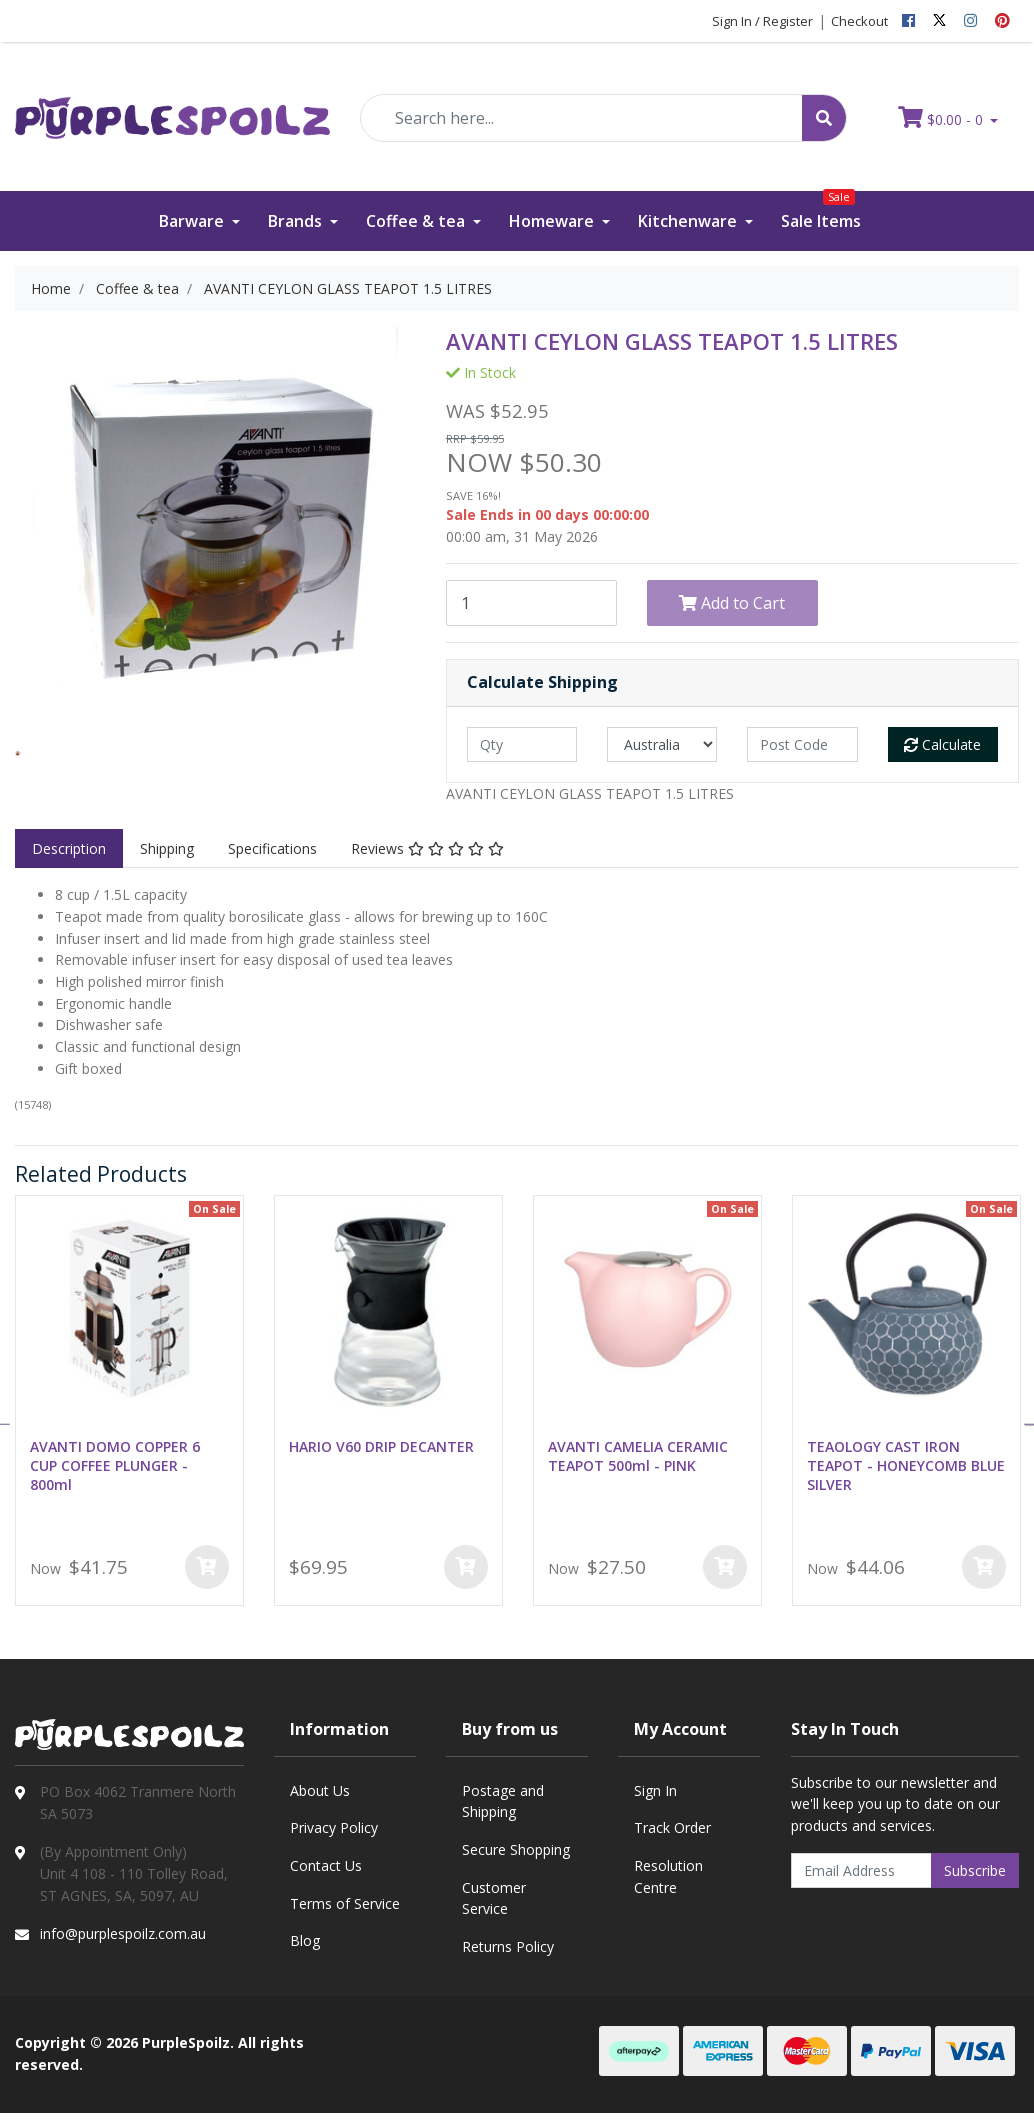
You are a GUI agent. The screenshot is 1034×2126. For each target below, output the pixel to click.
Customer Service (494, 1898)
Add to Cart (732, 603)
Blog (305, 1940)
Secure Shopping (516, 1849)
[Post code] (802, 744)
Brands (297, 221)
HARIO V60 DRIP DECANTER (381, 1446)
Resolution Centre (668, 1876)
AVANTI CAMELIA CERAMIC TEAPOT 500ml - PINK (638, 1456)
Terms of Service (345, 1903)
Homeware (553, 221)
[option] (18, 753)
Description (69, 848)
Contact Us (326, 1865)
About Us (320, 1790)
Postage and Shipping (503, 1801)
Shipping (167, 848)
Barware (193, 221)
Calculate (942, 744)
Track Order (672, 1827)
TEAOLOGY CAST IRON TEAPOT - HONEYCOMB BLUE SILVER (906, 1465)
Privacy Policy (334, 1827)
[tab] (69, 849)
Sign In (655, 1790)
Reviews (427, 848)
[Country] (662, 744)
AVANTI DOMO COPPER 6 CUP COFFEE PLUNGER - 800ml (115, 1465)
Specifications (272, 848)
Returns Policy (508, 1946)
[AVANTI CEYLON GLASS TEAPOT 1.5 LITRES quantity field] (531, 603)
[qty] (522, 744)
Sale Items (821, 211)
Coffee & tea (417, 221)
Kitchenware (689, 221)
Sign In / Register (762, 21)
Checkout (859, 21)
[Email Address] (862, 1870)
